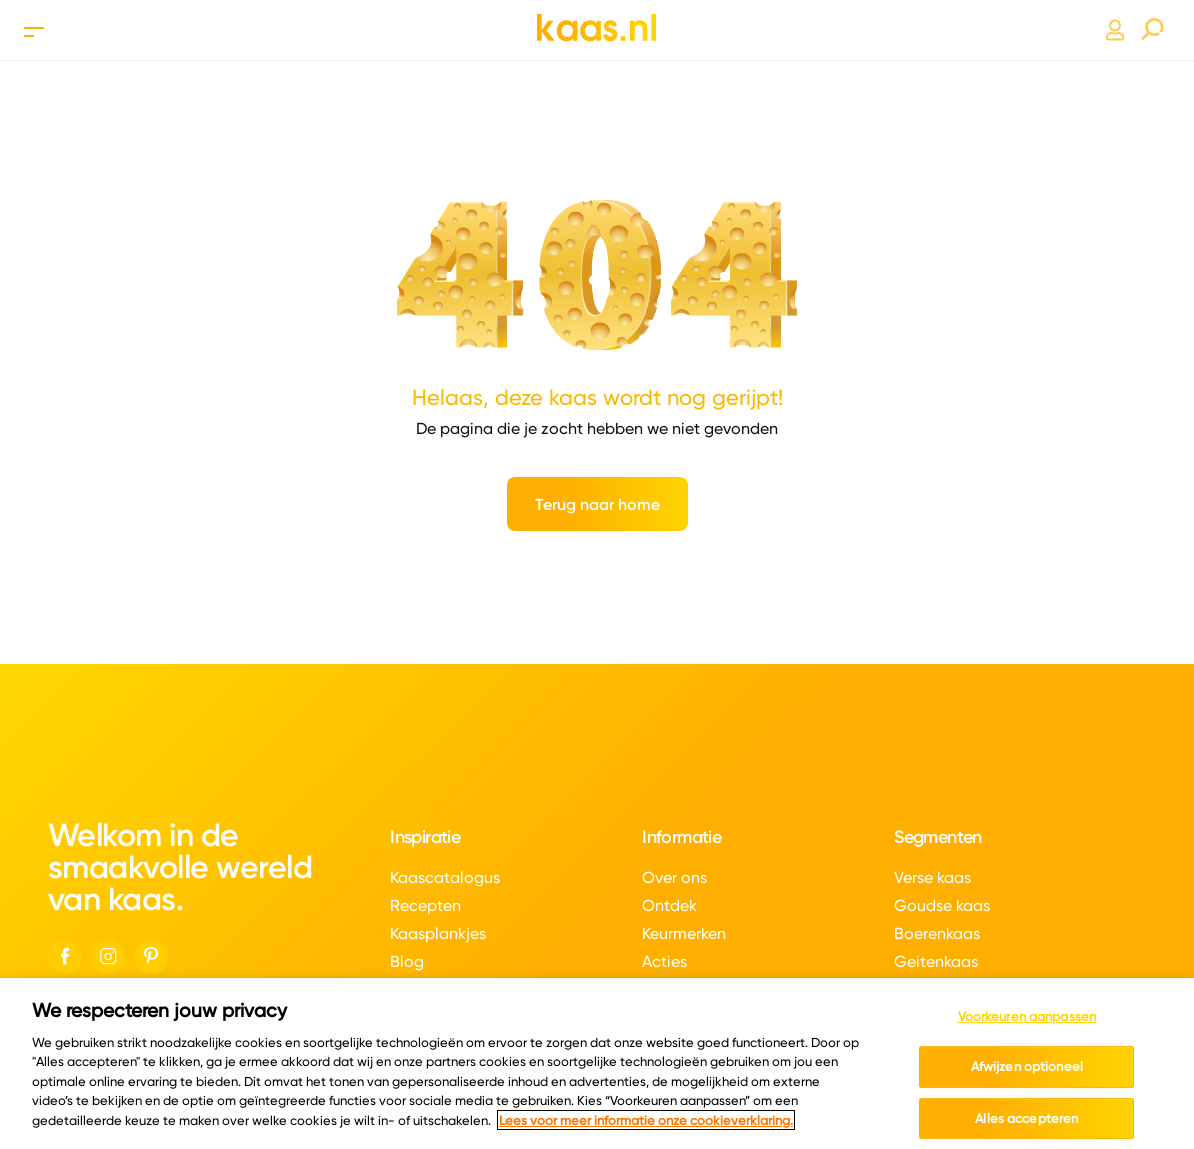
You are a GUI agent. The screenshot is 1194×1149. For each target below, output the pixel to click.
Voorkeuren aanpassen (1027, 1022)
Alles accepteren (1026, 1124)
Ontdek (669, 905)
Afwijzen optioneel (1027, 1072)
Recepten (425, 905)
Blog (407, 961)
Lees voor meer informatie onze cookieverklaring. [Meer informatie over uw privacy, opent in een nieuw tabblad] (646, 1126)
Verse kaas (932, 877)
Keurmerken (684, 933)
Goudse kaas (942, 905)
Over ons (674, 877)
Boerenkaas (937, 933)
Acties (664, 961)
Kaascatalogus (445, 877)
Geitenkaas (936, 961)
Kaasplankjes (438, 933)
